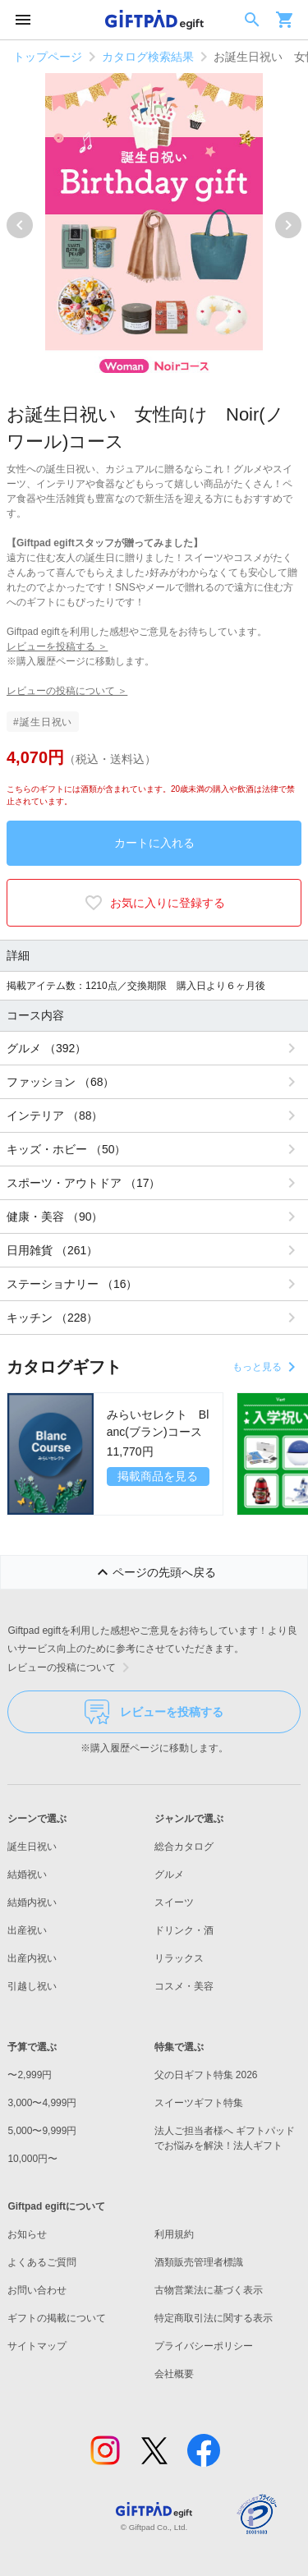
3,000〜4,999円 (41, 2103)
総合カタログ (184, 1846)
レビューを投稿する (154, 1712)
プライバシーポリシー (203, 2346)
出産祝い (27, 1930)
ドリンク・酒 (184, 1930)
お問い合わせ (37, 2290)
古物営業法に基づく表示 (208, 2290)
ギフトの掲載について (56, 2318)
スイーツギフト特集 (198, 2103)
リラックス (179, 1958)
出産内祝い (32, 1958)
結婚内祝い (32, 1902)
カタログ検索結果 (148, 56)
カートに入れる (154, 842)
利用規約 (174, 2234)
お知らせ (27, 2234)
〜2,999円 (29, 2075)
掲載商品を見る (157, 1476)
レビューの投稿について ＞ (67, 691)
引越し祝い (32, 1986)
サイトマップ (37, 2346)
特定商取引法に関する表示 (213, 2318)
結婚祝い (27, 1874)
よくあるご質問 (41, 2262)
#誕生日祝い (42, 722)
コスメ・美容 (184, 1986)
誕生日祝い (32, 1846)
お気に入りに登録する (154, 903)
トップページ (47, 56)
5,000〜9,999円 (41, 2131)
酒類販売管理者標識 (198, 2262)
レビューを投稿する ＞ (57, 646)
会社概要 (174, 2374)
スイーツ (174, 1902)
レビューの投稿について (71, 1667)
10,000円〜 (32, 2158)
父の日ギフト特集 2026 (206, 2075)
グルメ (169, 1874)
